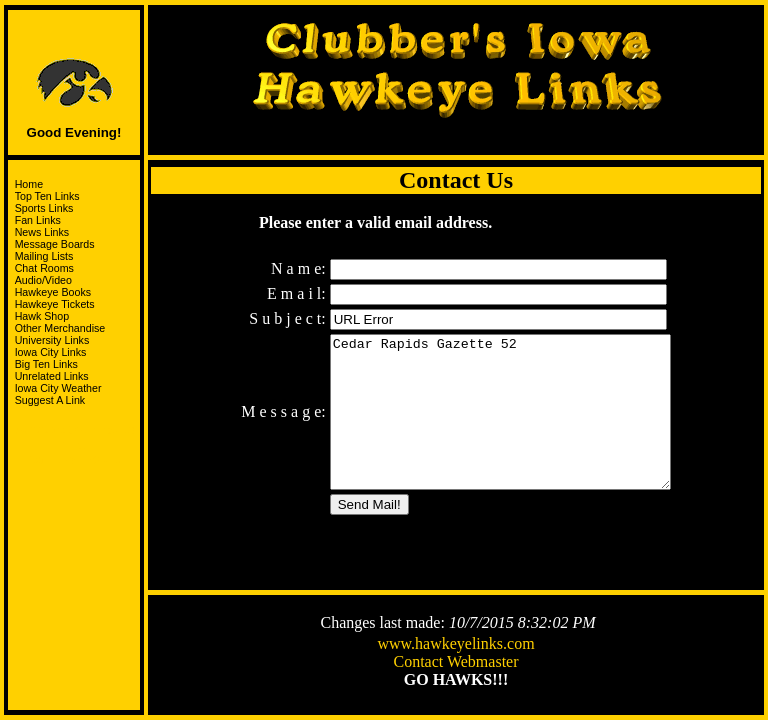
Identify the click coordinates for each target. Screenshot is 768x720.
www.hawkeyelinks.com (455, 645)
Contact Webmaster (455, 663)
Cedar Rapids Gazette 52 (500, 418)
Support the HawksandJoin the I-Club (74, 439)
